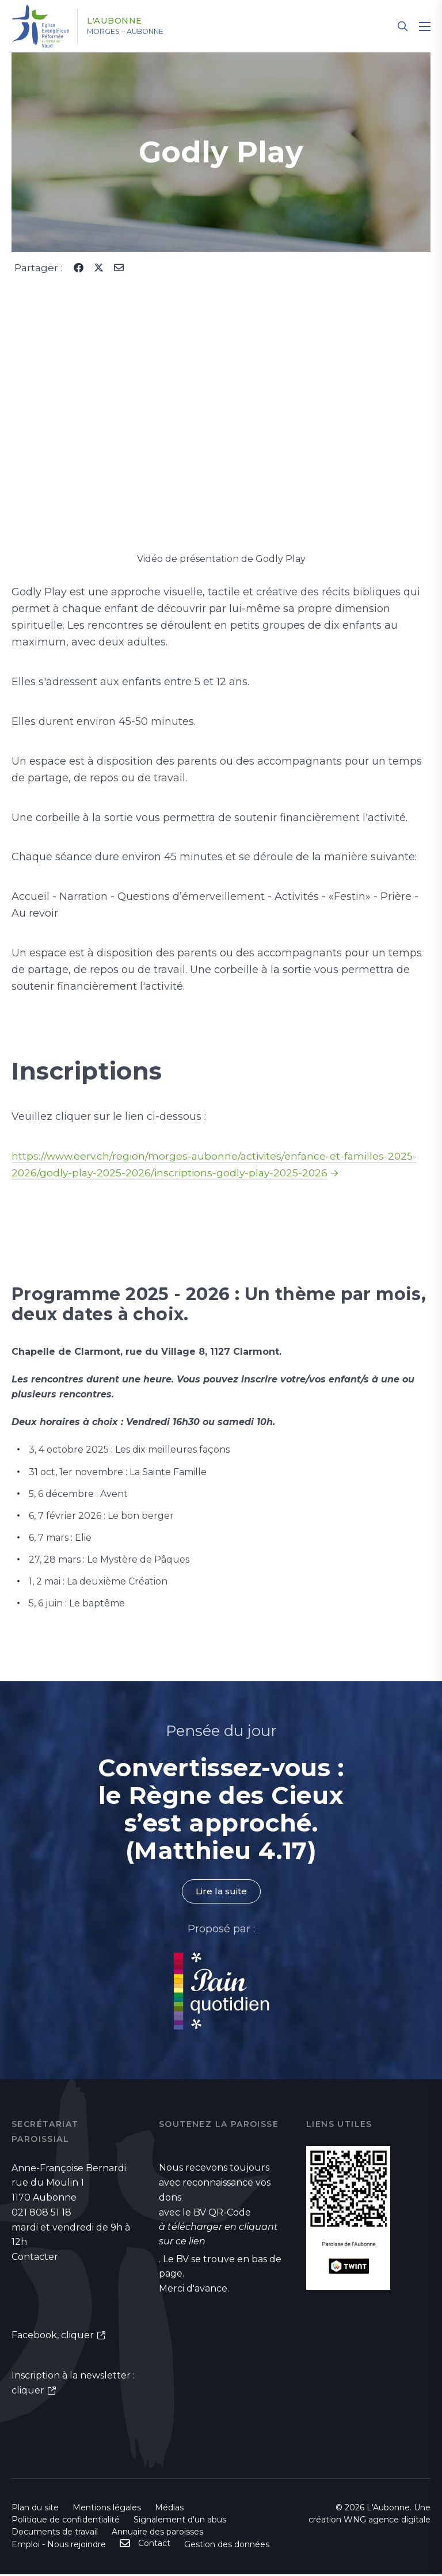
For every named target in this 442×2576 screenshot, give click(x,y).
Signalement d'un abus (180, 2521)
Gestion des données (226, 2546)
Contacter (35, 2257)
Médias (169, 2509)
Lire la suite (221, 1891)
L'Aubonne (122, 21)
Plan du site (35, 2509)
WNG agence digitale (387, 2521)
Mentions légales (107, 2509)
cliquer (77, 2335)
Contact (154, 2545)
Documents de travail (55, 2533)
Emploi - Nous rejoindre (59, 2546)
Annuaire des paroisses (157, 2533)
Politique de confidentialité (66, 2521)
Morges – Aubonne (138, 32)
